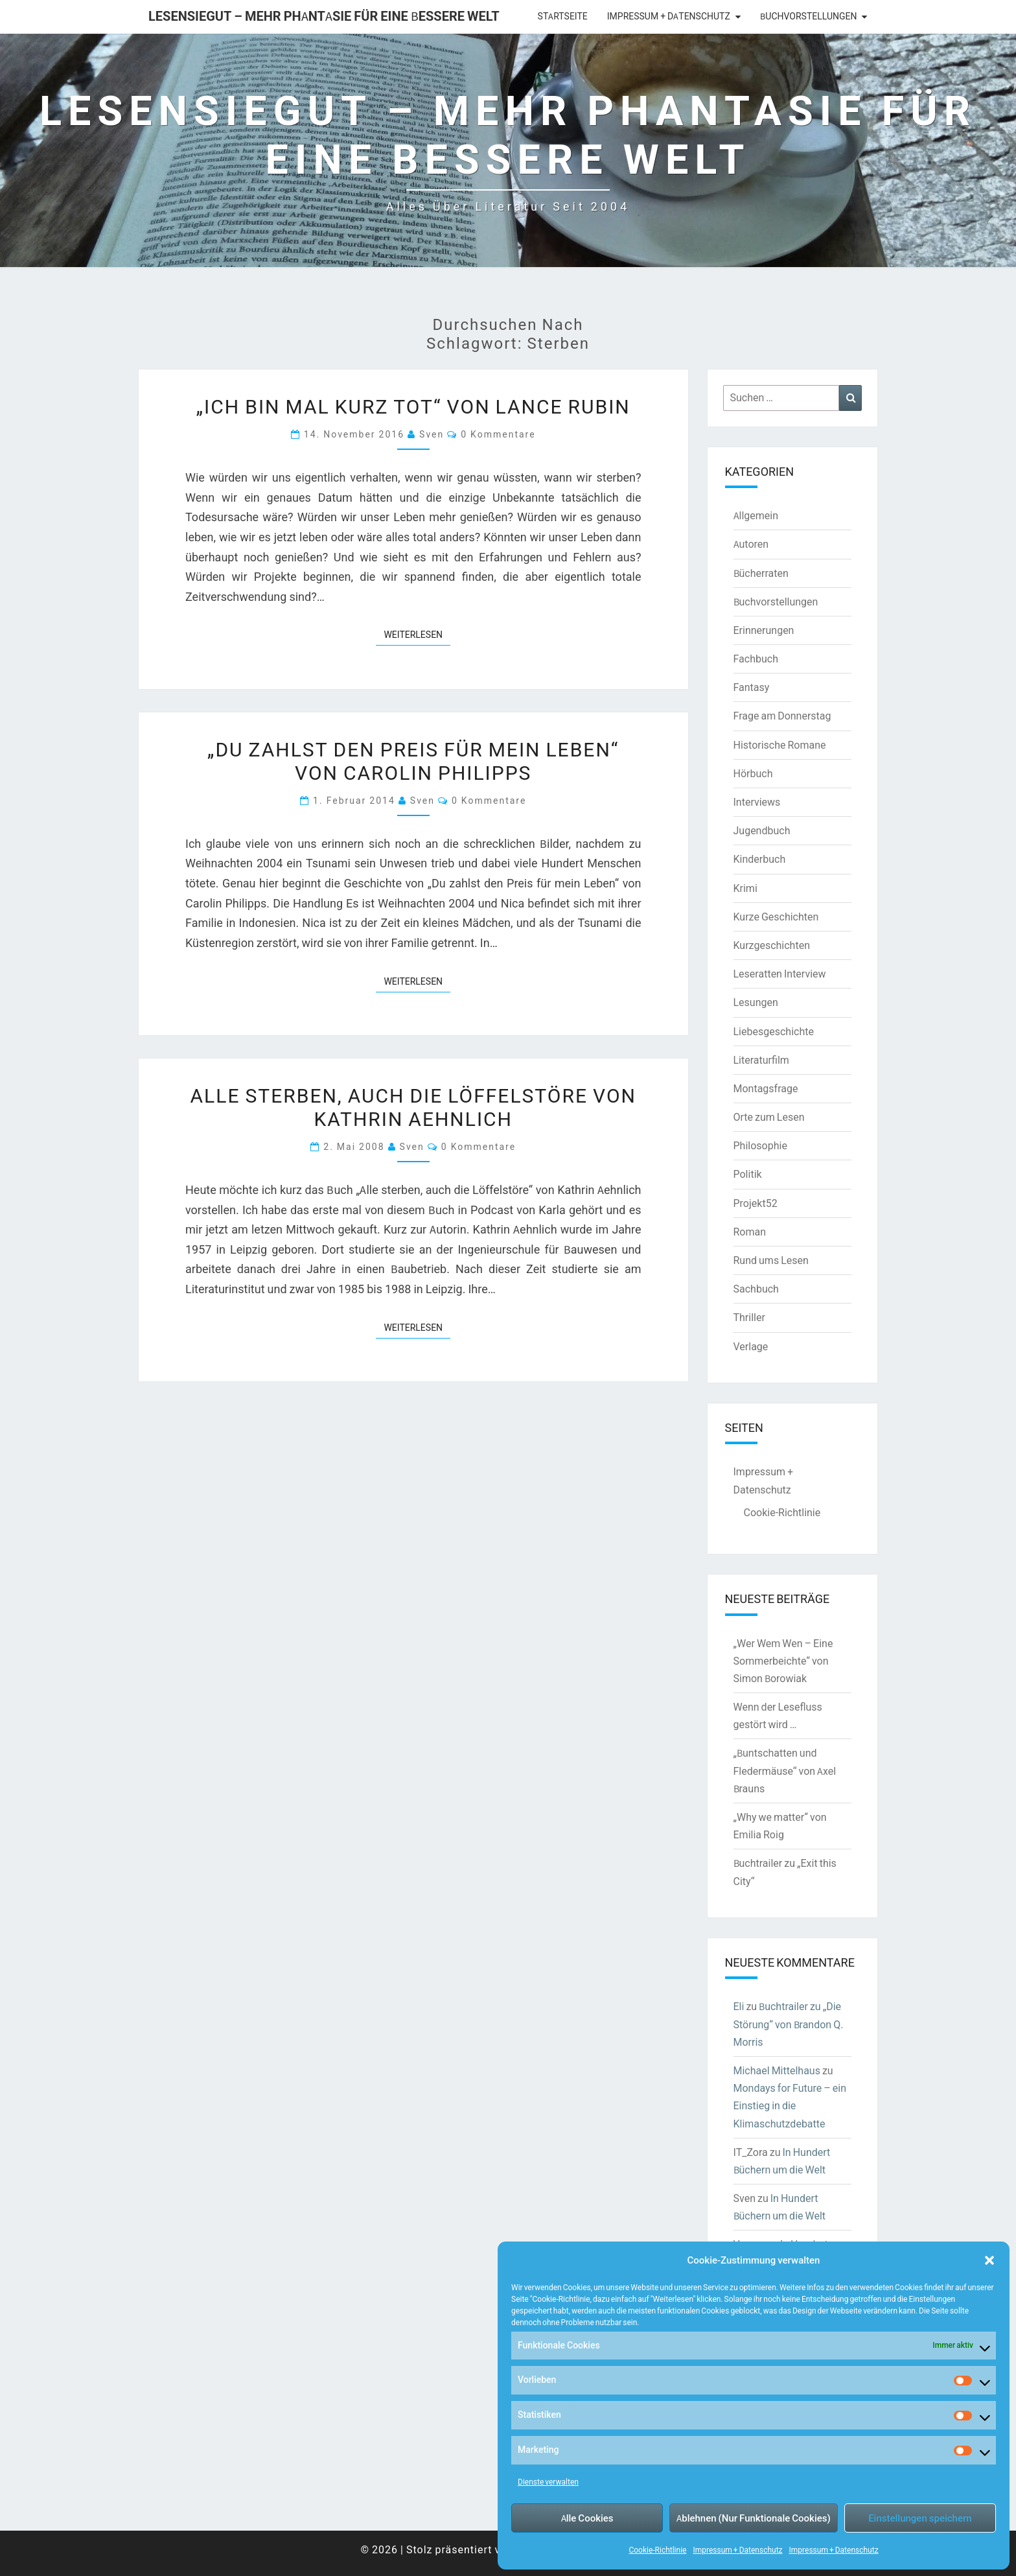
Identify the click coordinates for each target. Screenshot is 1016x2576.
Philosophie (760, 1145)
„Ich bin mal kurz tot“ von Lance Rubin (413, 405)
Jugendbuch (762, 830)
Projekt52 (755, 1203)
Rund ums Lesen (771, 1260)
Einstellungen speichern (919, 2518)
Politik (747, 1173)
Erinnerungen (763, 630)
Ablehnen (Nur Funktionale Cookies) (753, 2518)
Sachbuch (756, 1288)
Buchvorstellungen (808, 16)
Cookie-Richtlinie (657, 2550)
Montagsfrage (765, 1088)
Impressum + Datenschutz (737, 2550)
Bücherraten (761, 573)
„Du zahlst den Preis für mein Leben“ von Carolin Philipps (413, 760)
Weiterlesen (417, 633)
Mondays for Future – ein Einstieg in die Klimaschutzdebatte (790, 2105)
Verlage (750, 1346)
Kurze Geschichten (776, 916)
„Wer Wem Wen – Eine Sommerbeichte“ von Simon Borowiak (783, 1661)
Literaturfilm (761, 1059)
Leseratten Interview (779, 973)
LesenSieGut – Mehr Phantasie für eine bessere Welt (324, 16)
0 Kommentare (498, 433)
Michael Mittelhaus (776, 2070)
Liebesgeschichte (773, 1031)
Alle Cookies (587, 2518)
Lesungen (755, 1002)
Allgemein (756, 515)
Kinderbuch (759, 858)
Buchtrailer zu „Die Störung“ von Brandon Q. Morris (788, 2024)
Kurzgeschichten (771, 945)
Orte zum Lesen (769, 1116)
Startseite (563, 16)
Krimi (745, 888)
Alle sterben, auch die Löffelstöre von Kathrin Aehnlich (413, 1106)
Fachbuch (755, 658)
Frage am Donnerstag (782, 715)
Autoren (751, 543)
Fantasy (751, 687)
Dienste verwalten (548, 2482)
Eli (739, 2006)
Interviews (757, 801)
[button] (989, 2260)
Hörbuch (753, 773)
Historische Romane (779, 744)
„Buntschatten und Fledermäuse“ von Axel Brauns (785, 1770)
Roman (750, 1231)
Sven (431, 433)
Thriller (749, 1317)
